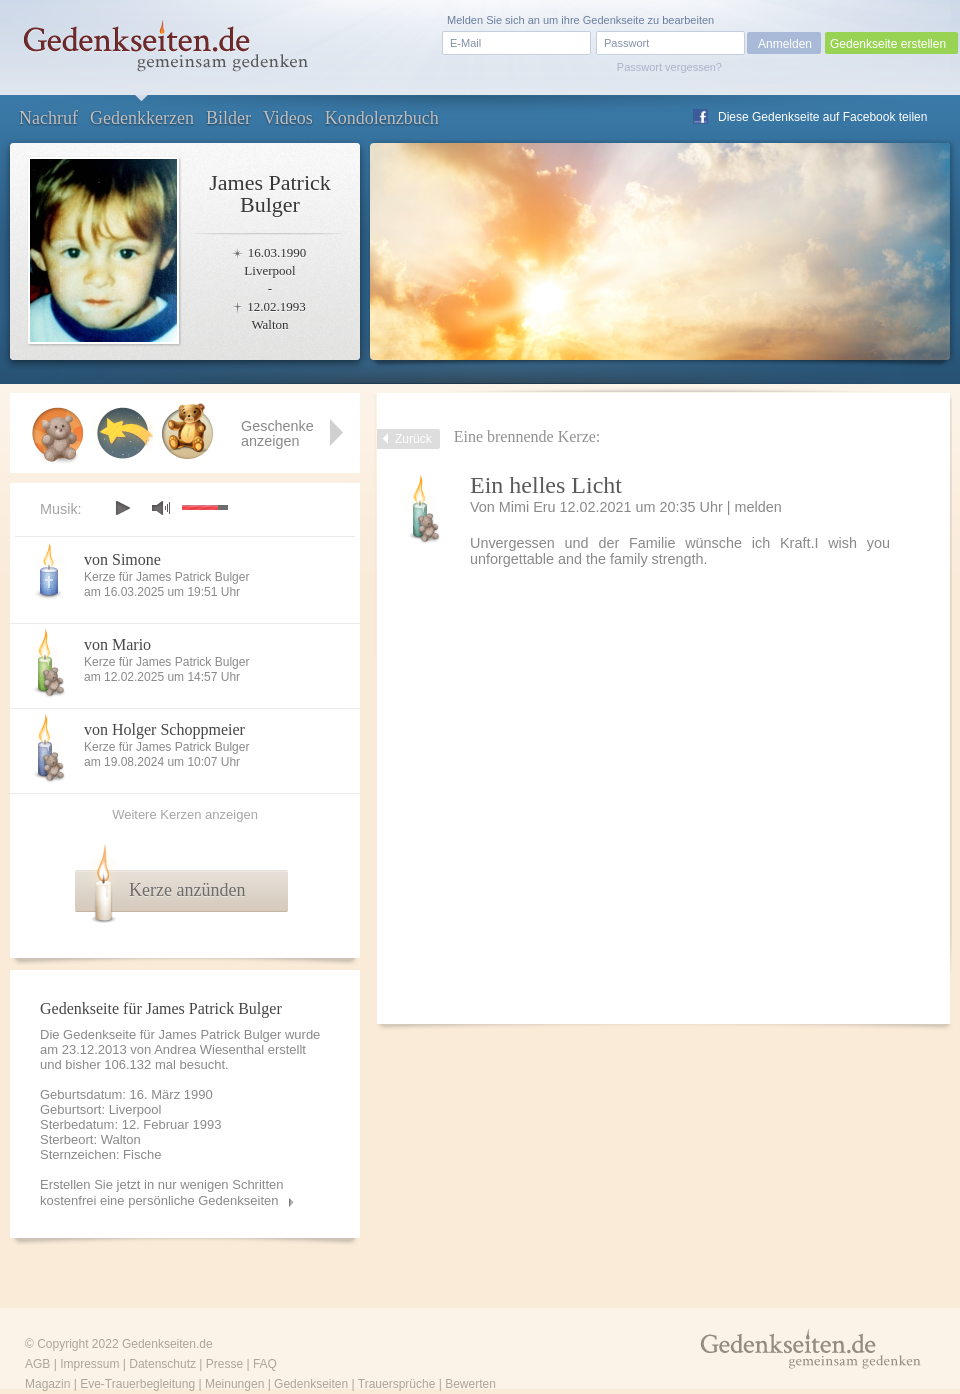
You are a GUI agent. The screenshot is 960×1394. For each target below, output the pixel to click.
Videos (288, 118)
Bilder (228, 118)
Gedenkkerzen (142, 118)
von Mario (117, 644)
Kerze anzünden (187, 890)
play (122, 508)
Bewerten (470, 1384)
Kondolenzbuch (382, 118)
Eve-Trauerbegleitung (137, 1384)
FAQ (265, 1364)
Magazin (47, 1384)
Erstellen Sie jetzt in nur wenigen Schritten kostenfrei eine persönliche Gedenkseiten (162, 1192)
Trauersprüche (397, 1384)
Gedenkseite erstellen (888, 44)
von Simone (122, 559)
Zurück (413, 439)
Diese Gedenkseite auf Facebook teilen (822, 117)
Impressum (89, 1364)
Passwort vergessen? (669, 67)
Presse (224, 1364)
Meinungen (234, 1384)
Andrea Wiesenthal (209, 1049)
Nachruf (48, 118)
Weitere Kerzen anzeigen (185, 814)
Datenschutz (162, 1364)
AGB (37, 1364)
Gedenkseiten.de (167, 1344)
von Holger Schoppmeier (164, 729)
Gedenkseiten (311, 1384)
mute (161, 507)
